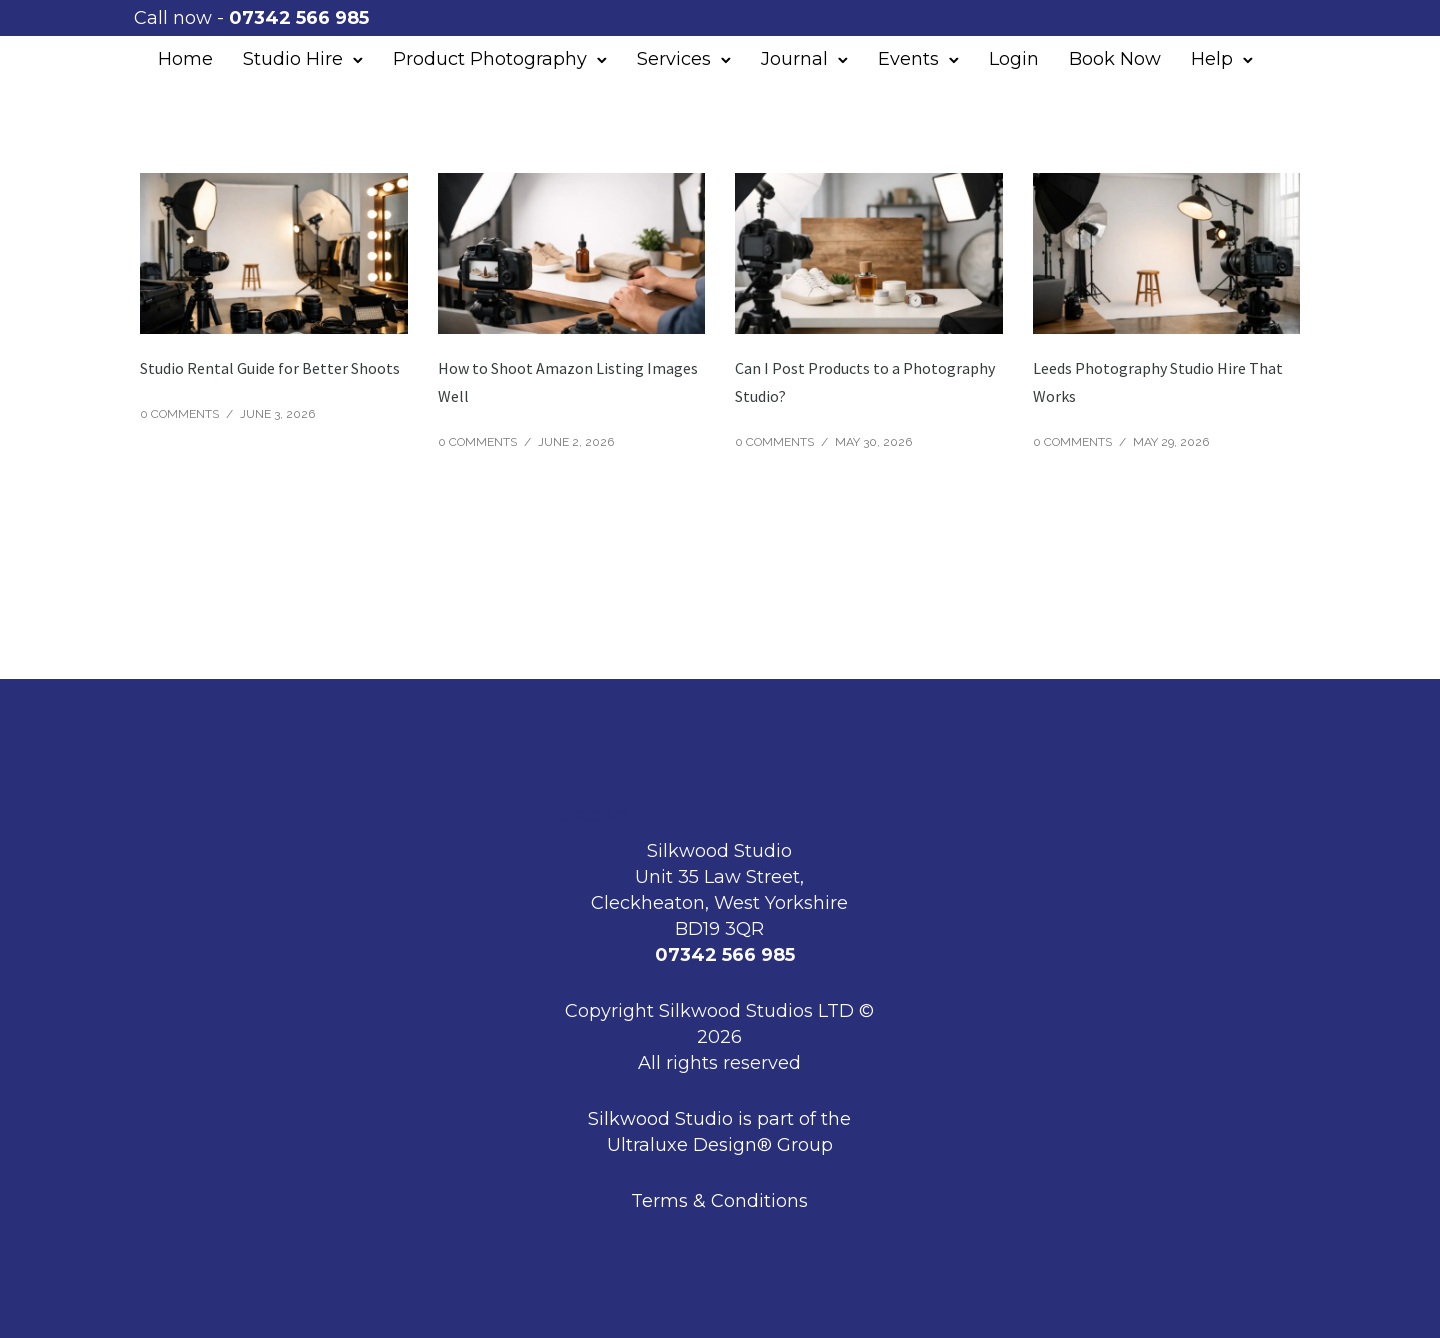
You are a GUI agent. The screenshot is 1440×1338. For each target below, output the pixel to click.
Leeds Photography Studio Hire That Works (1158, 382)
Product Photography (490, 59)
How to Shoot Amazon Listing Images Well (568, 382)
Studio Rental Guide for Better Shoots (270, 368)
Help (1212, 59)
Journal (794, 59)
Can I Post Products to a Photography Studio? (865, 382)
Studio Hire (293, 59)
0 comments (179, 414)
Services (674, 59)
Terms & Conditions (719, 1201)
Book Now (1115, 59)
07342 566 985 (305, 18)
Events (908, 59)
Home (185, 59)
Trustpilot (586, 815)
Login (1014, 59)
